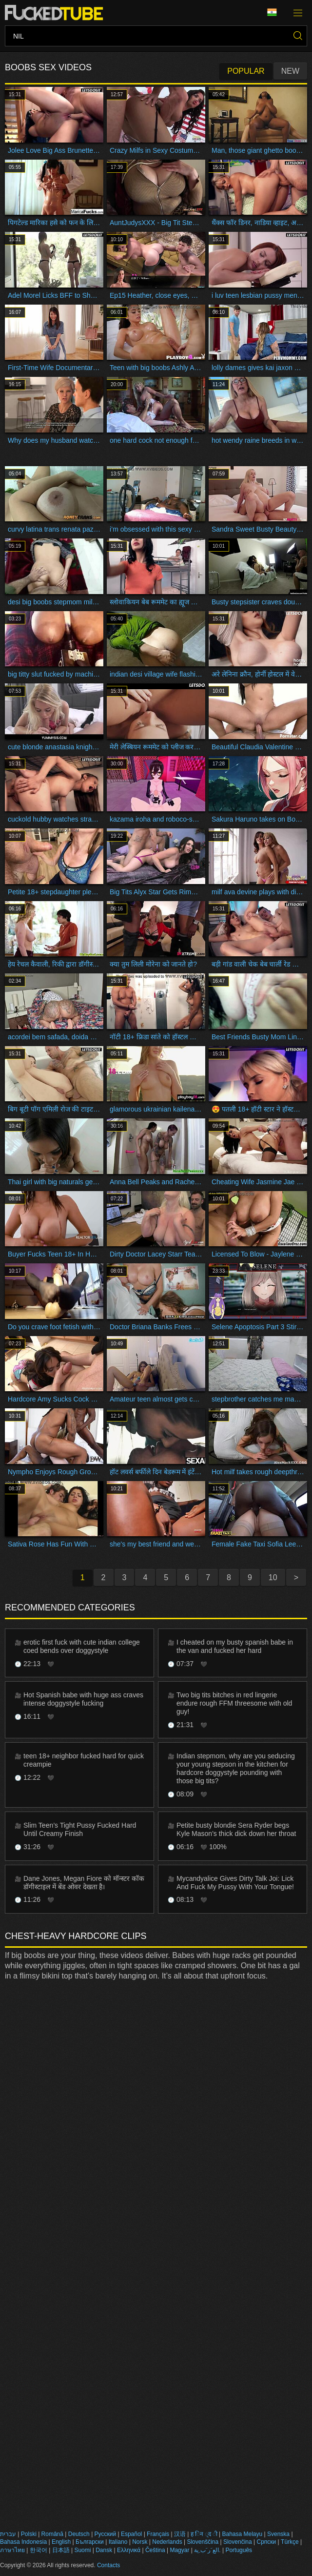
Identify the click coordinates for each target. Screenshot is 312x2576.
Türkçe (290, 2541)
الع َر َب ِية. (207, 2550)
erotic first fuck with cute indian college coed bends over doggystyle (81, 1646)
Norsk (139, 2541)
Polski (29, 2534)
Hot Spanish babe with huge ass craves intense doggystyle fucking (83, 1699)
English (61, 2541)
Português (238, 2550)
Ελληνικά (128, 2550)
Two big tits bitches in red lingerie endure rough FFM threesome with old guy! (234, 1703)
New (290, 71)
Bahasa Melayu (242, 2534)
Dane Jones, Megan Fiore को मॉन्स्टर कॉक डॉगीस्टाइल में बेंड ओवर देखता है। (83, 1883)
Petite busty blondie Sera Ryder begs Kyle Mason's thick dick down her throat (236, 1829)
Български (90, 2541)
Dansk (104, 2550)
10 (273, 1577)
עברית (8, 2534)
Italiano (118, 2541)
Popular (245, 71)
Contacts (108, 2565)
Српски (266, 2541)
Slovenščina (202, 2541)
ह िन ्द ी (204, 2534)
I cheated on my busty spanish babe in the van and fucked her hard (234, 1646)
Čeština (155, 2550)
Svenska (278, 2534)
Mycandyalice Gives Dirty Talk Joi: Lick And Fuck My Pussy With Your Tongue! (235, 1883)
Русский (106, 2534)
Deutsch (79, 2534)
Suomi (82, 2550)
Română (52, 2534)
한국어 (38, 2550)
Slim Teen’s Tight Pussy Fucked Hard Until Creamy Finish (79, 1829)
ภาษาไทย (12, 2550)
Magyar (179, 2550)
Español (131, 2534)
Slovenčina (237, 2541)
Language (272, 12)
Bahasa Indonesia (23, 2541)
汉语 (180, 2534)
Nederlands (167, 2541)
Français (158, 2534)
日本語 (61, 2550)
